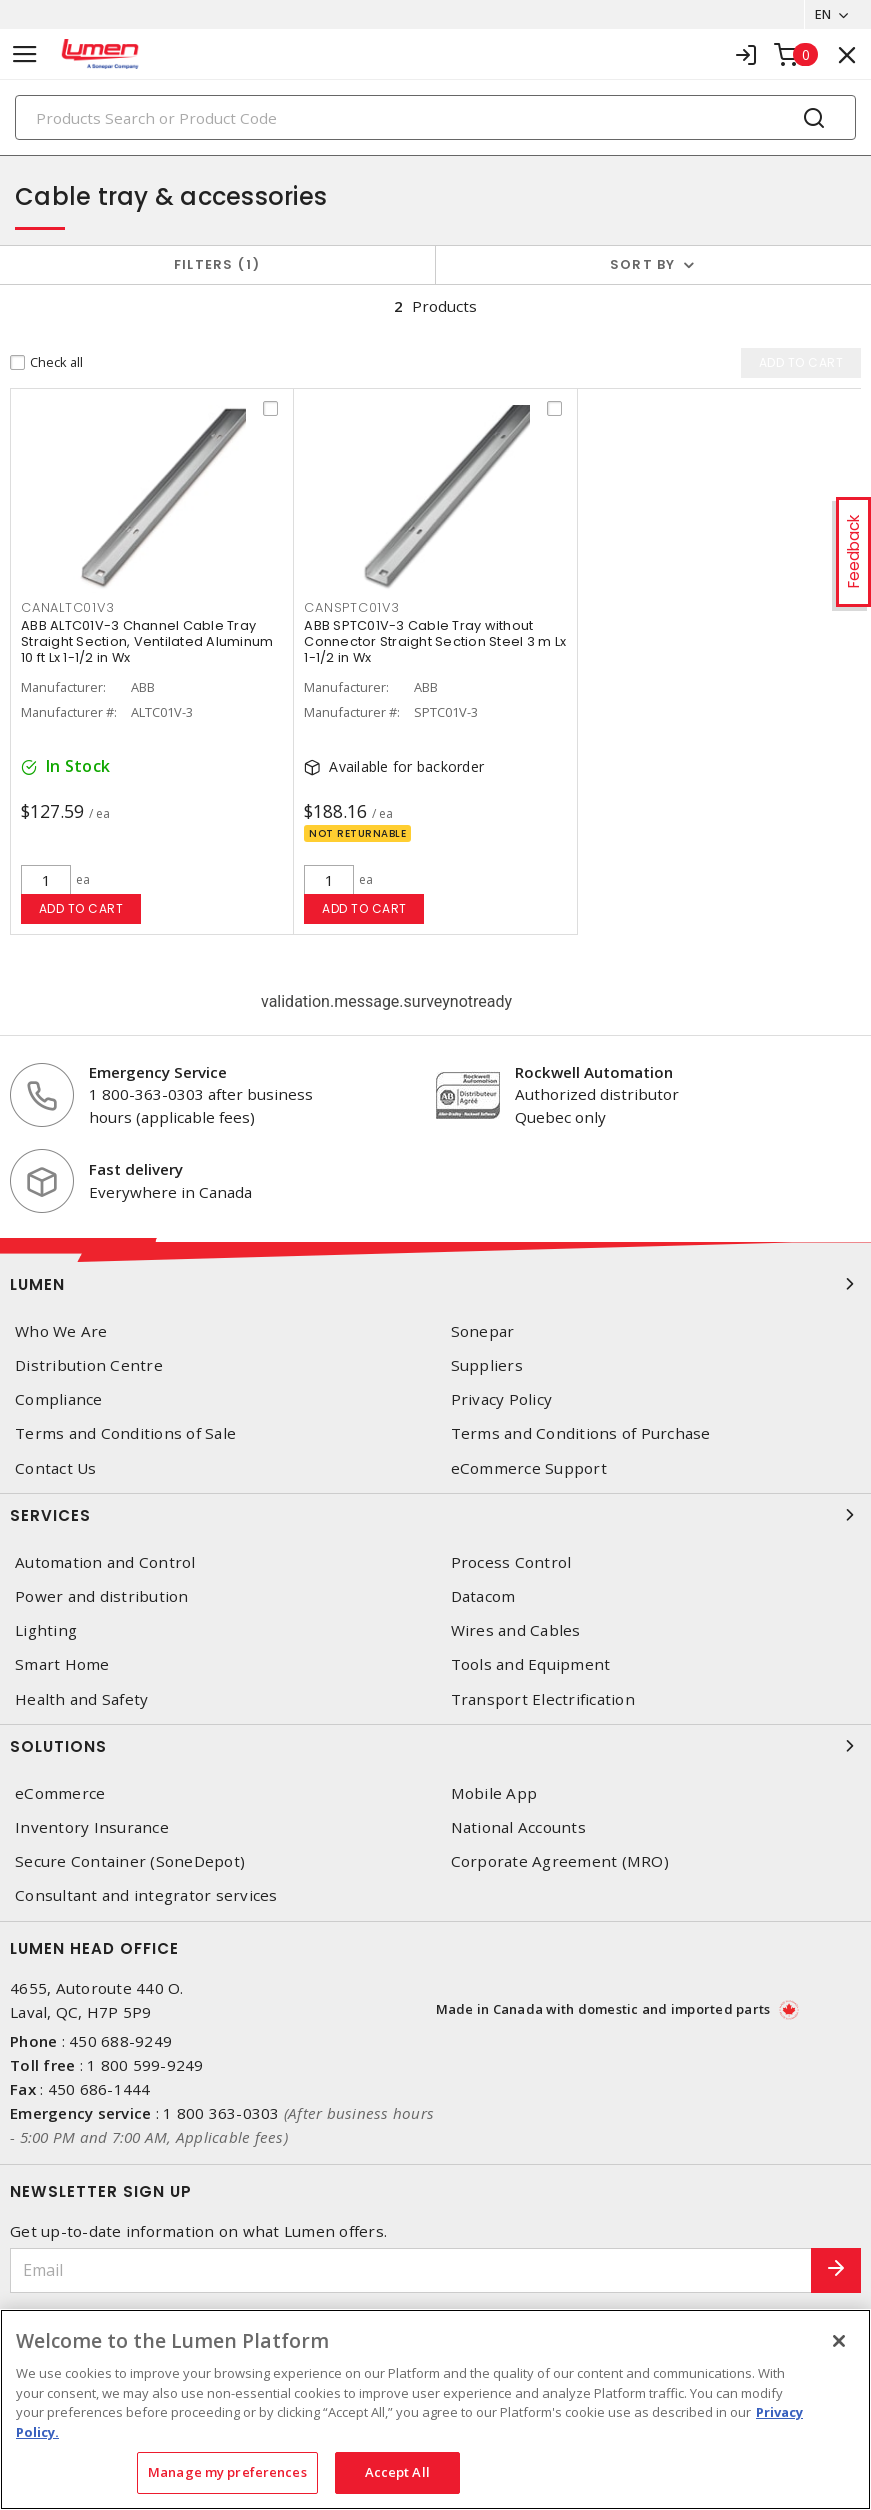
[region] (435, 2409)
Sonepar (483, 1331)
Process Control (511, 1562)
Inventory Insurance (92, 1827)
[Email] (411, 2270)
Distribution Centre (89, 1365)
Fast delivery (136, 1169)
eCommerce (60, 1793)
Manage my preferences (227, 2472)
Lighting (46, 1630)
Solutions (435, 1746)
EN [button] (822, 14)
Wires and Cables (516, 1630)
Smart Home (62, 1664)
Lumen (435, 1284)
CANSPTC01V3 (351, 609)
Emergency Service (158, 1072)
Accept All (397, 2472)
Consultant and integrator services (146, 1895)
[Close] (839, 2341)
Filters (217, 264)
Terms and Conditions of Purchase (581, 1434)
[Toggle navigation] (25, 54)
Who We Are (61, 1331)
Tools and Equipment (531, 1664)
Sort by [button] (643, 264)
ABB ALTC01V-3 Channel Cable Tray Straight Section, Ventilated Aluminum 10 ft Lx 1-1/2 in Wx (147, 642)
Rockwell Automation (594, 1072)
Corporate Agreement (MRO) (560, 1861)
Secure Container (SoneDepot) (130, 1861)
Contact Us (56, 1468)
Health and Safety (81, 1699)
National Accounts (518, 1827)
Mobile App (494, 1793)
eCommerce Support (529, 1468)
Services (435, 1515)
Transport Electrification (543, 1699)
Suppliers (487, 1365)
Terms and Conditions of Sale (125, 1434)
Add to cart (81, 908)
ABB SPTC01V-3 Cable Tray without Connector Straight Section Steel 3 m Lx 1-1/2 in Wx (435, 642)
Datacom (483, 1596)
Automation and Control (105, 1562)
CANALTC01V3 (67, 609)
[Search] (435, 117)
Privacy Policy (502, 1399)
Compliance (59, 1399)
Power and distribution (102, 1596)
